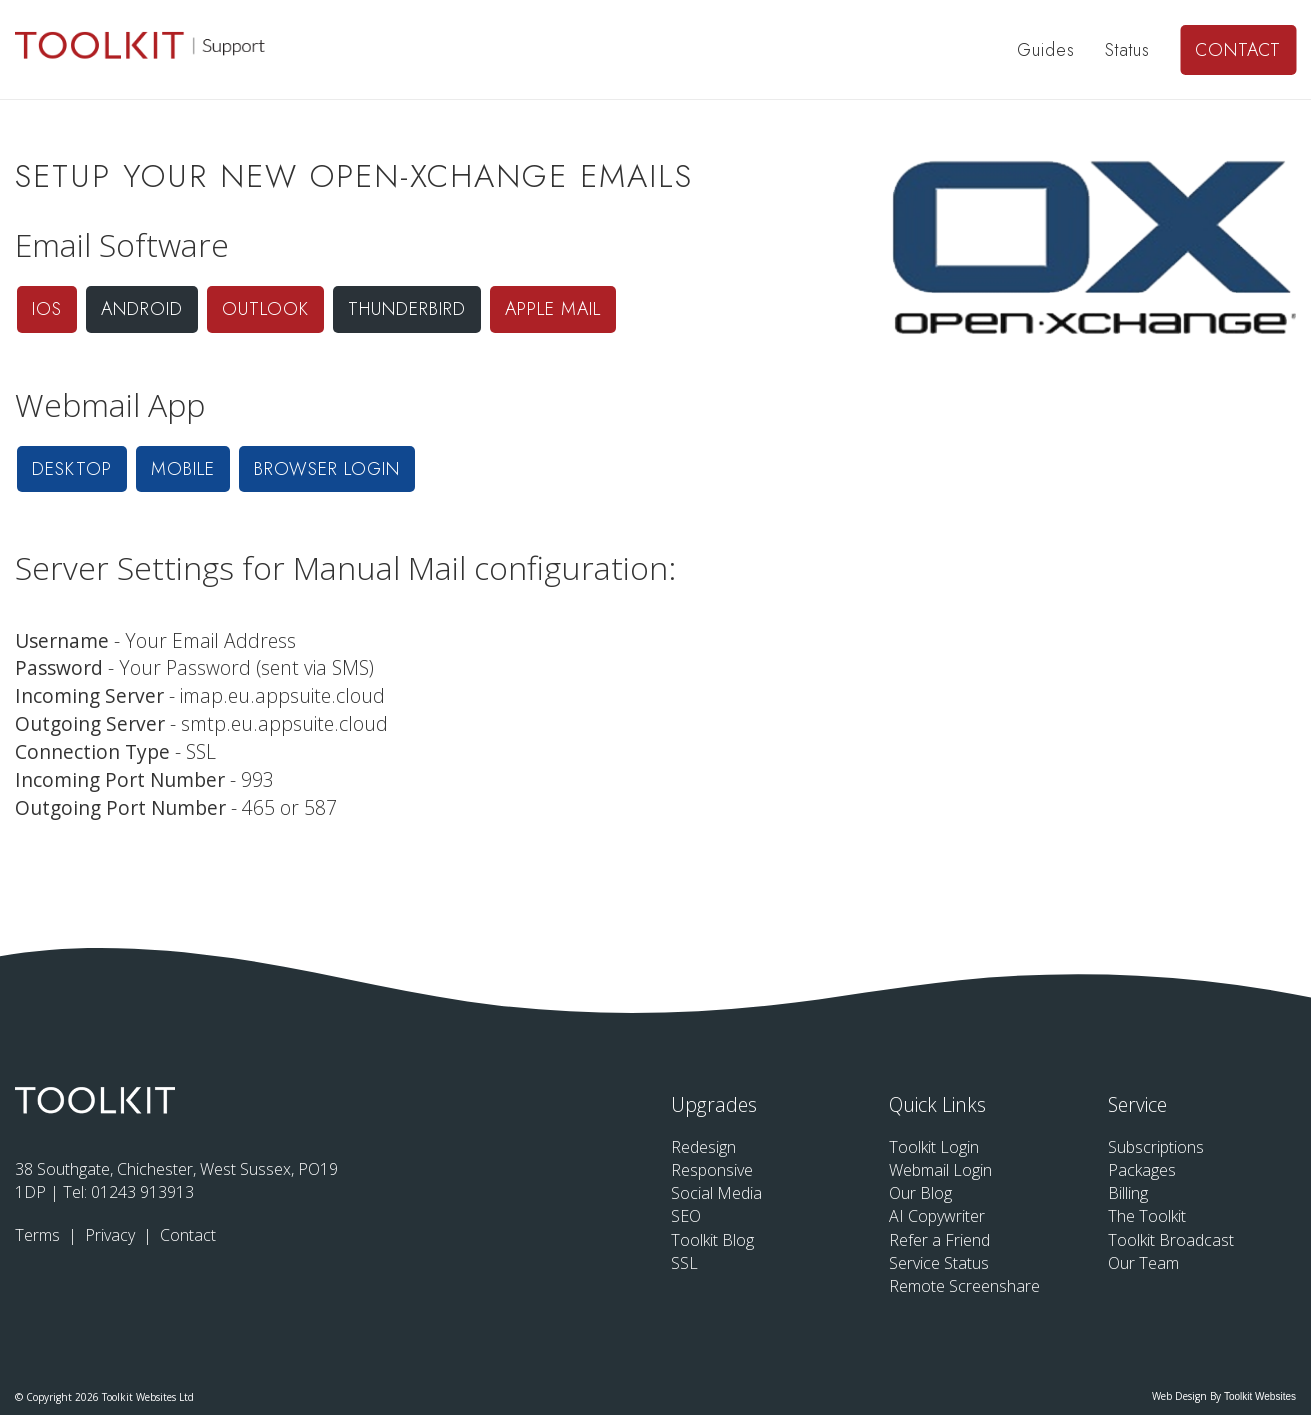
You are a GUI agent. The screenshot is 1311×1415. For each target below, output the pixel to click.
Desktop (72, 469)
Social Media (716, 1193)
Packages (1142, 1170)
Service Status (939, 1263)
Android (142, 309)
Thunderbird (407, 309)
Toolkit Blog (712, 1240)
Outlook (265, 309)
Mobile (183, 469)
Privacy (112, 1235)
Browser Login (327, 469)
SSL (684, 1263)
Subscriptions (1156, 1147)
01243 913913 (142, 1192)
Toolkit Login (934, 1147)
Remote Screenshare (964, 1286)
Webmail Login (940, 1170)
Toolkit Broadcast (1171, 1240)
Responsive (712, 1170)
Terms (39, 1235)
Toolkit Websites (1260, 1396)
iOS (47, 309)
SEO (686, 1216)
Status (1127, 50)
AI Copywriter (937, 1216)
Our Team (1143, 1263)
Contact (1238, 50)
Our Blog (920, 1193)
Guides (1046, 50)
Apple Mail (553, 309)
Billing (1128, 1193)
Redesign (703, 1147)
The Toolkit (1147, 1216)
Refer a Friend (939, 1240)
